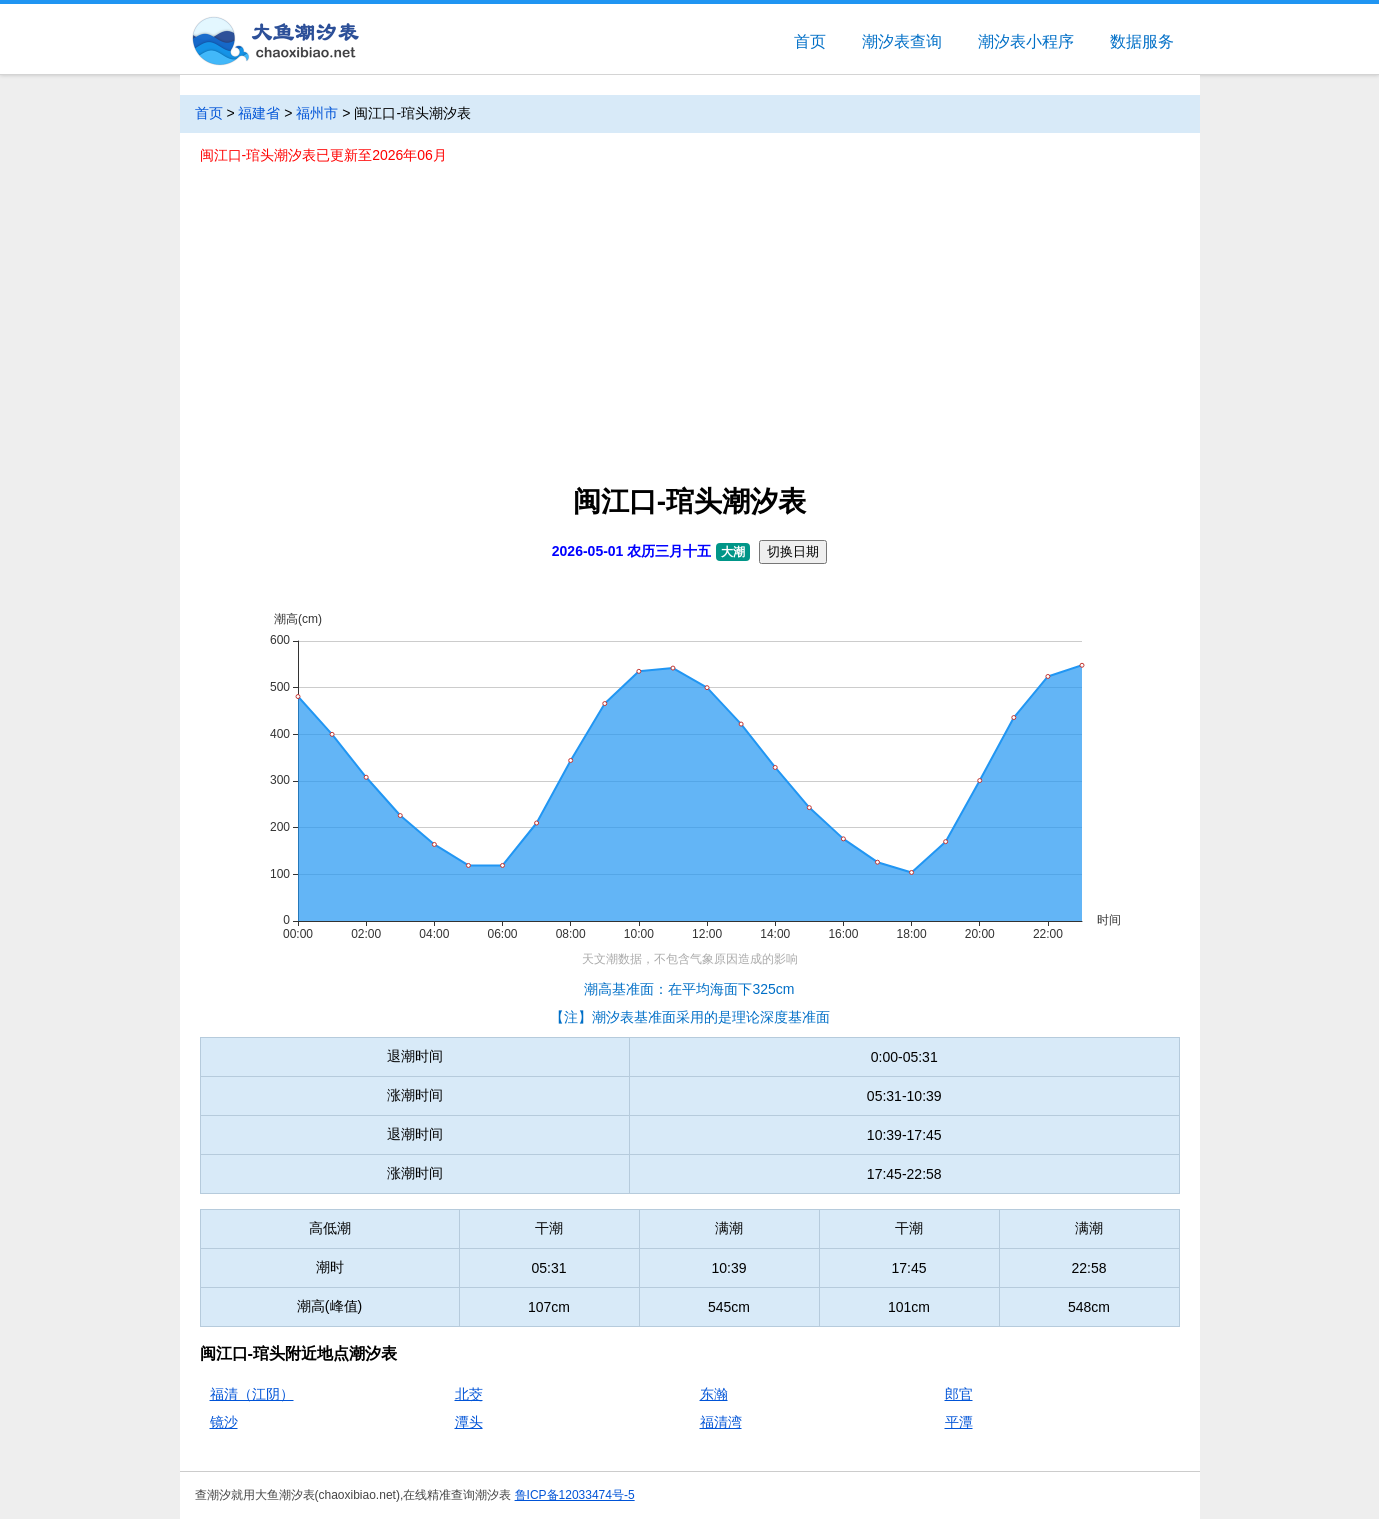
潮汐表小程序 (1026, 41)
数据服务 (1142, 41)
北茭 (469, 1394)
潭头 (469, 1422)
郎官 (959, 1394)
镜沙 (224, 1422)
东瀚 (714, 1394)
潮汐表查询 (902, 41)
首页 (810, 41)
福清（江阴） (252, 1394)
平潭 (959, 1422)
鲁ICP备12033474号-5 (575, 1495)
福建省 (259, 113)
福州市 (317, 113)
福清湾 (721, 1422)
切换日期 (793, 551)
